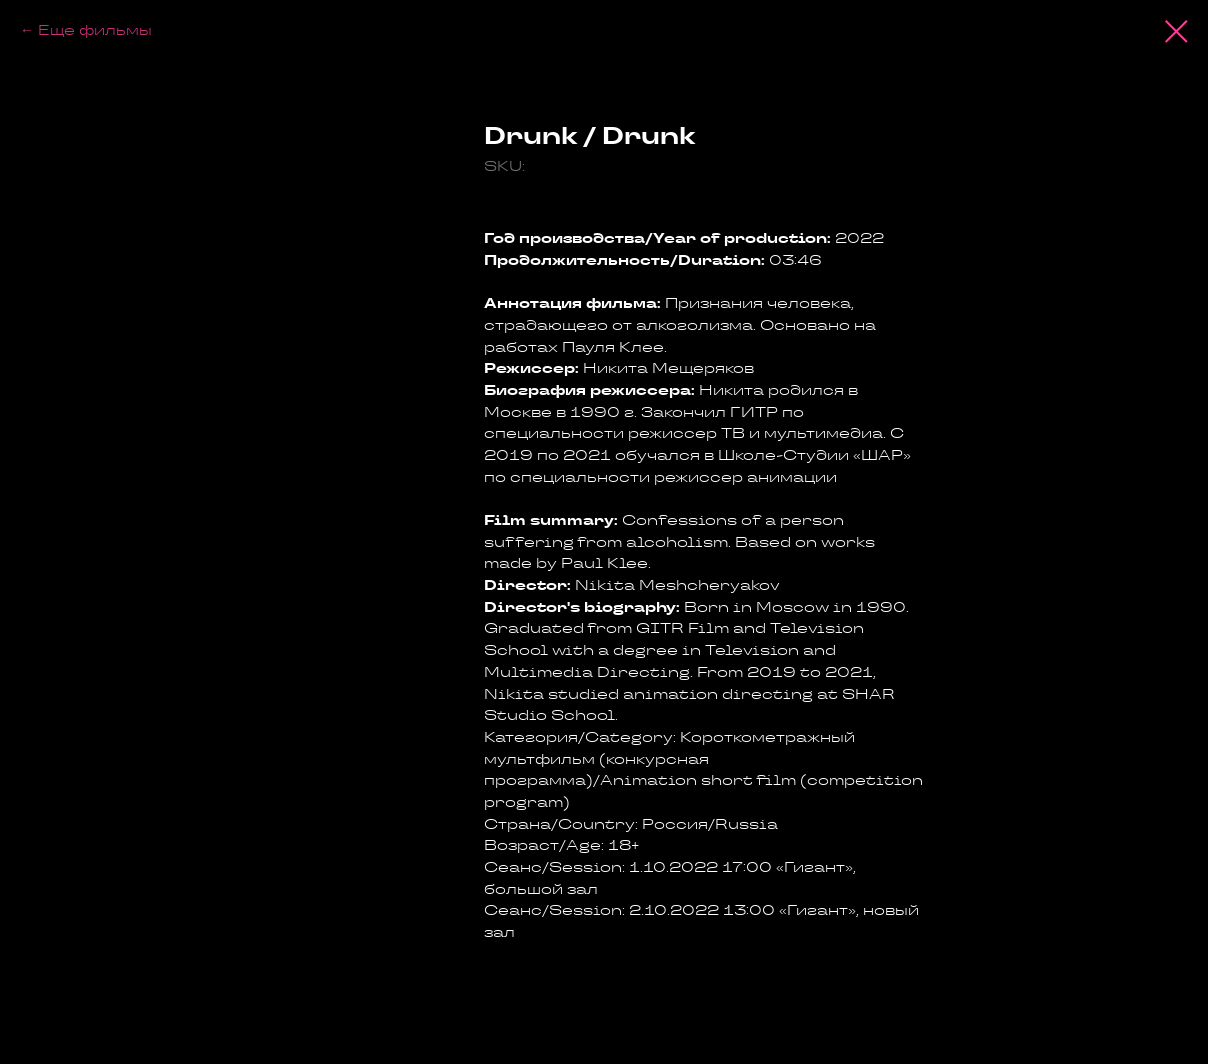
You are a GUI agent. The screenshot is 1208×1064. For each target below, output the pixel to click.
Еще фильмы (95, 30)
